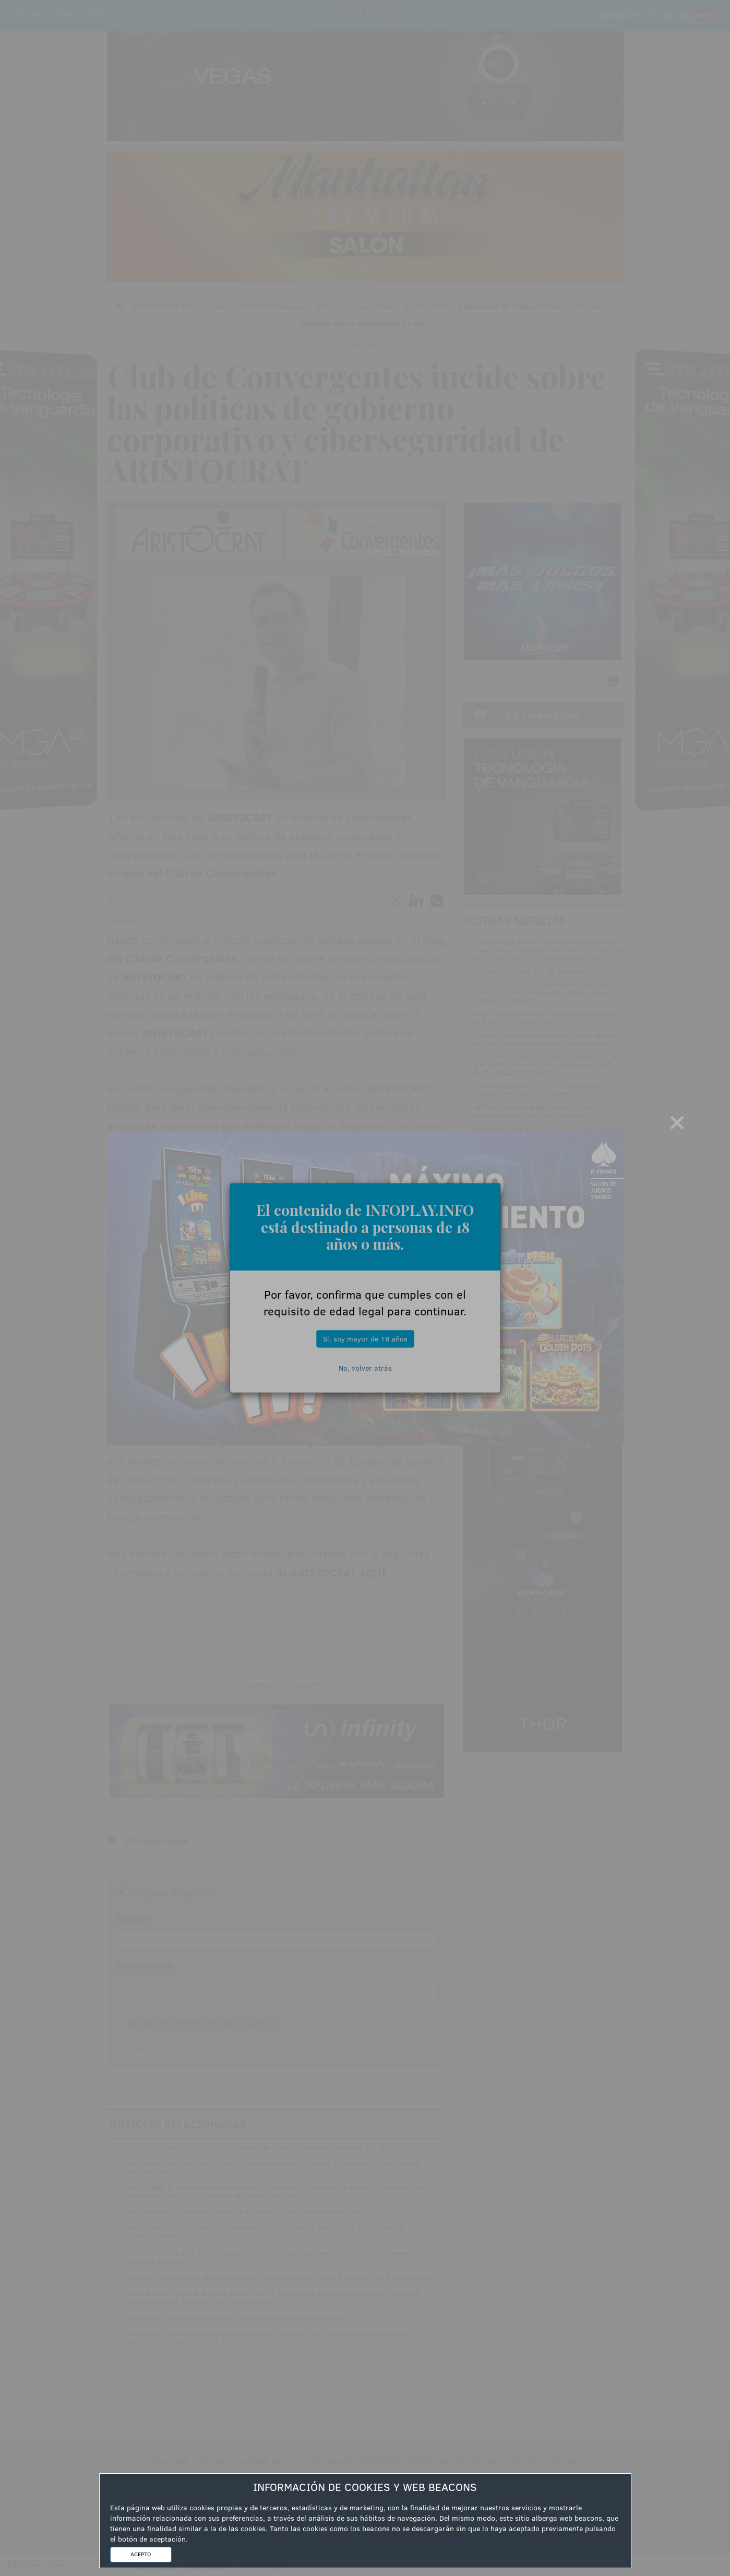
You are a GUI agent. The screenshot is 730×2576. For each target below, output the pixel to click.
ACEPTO (140, 2554)
